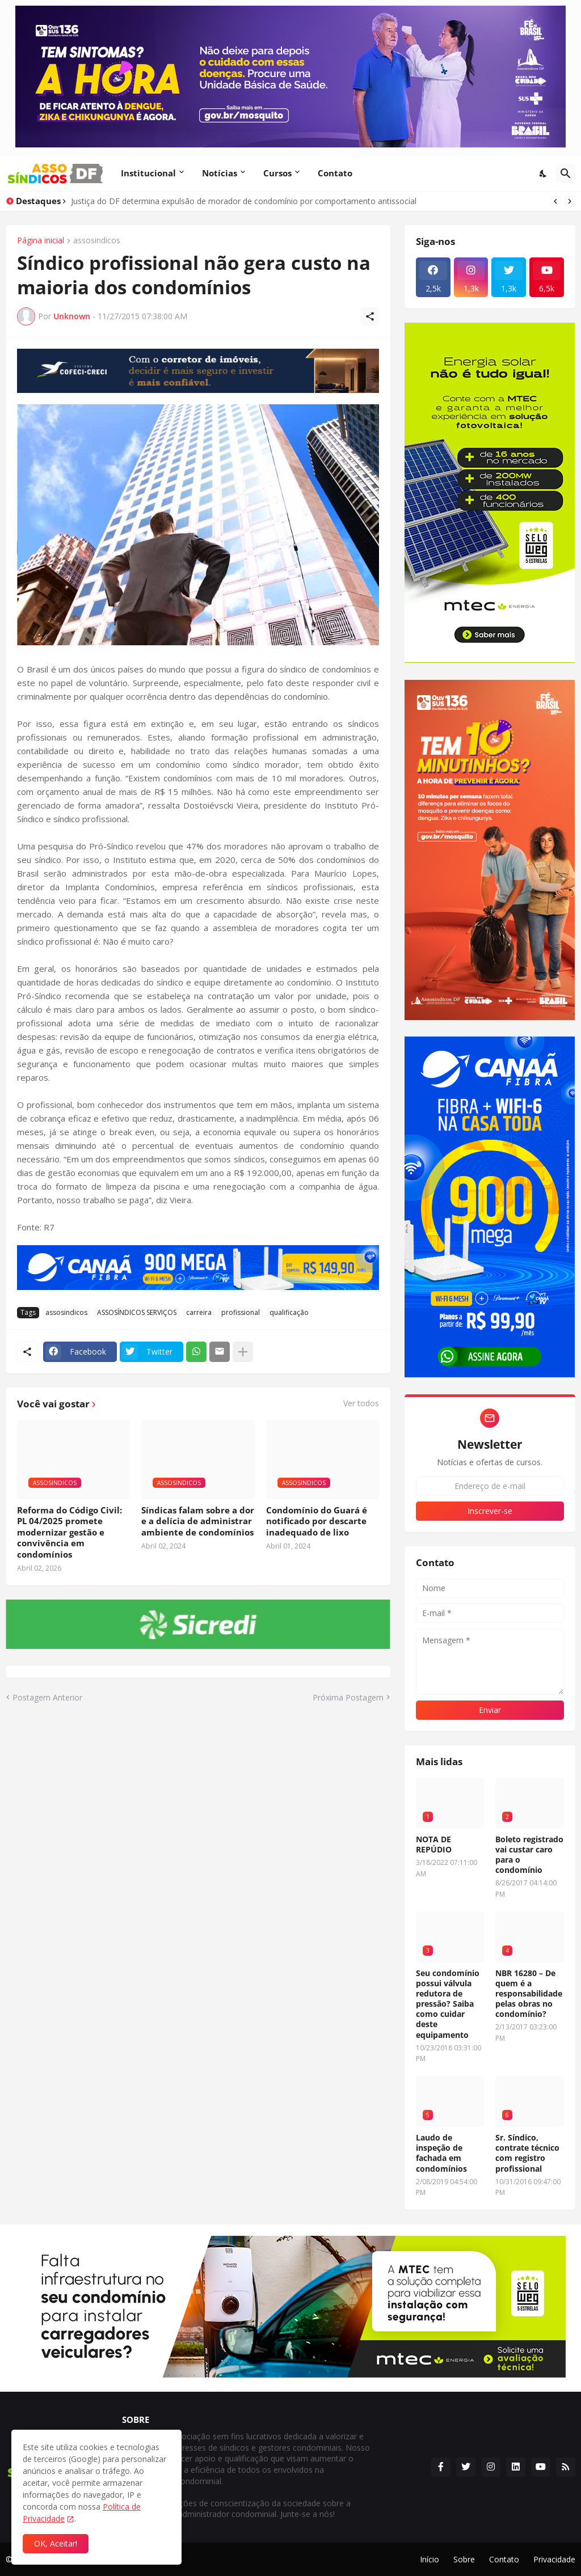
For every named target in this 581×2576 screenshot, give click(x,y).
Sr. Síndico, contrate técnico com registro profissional (527, 2153)
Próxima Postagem (348, 1697)
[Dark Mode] (543, 173)
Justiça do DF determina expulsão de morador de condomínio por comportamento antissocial (243, 201)
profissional (240, 1312)
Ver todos (361, 1403)
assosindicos (96, 241)
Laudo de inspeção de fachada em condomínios (441, 2153)
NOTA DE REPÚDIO (434, 1844)
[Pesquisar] (565, 173)
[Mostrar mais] (243, 1352)
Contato (335, 173)
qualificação (289, 1312)
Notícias (219, 173)
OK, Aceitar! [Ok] (55, 2543)
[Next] (569, 201)
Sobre (464, 2559)
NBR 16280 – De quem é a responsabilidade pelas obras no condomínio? (528, 1994)
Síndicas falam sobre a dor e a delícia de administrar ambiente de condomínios (197, 1521)
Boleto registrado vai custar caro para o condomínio (529, 1855)
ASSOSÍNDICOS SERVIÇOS (136, 1312)
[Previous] (555, 201)
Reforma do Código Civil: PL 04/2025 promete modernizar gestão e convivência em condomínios (69, 1532)
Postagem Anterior (47, 1697)
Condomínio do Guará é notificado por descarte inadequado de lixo (316, 1521)
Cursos (277, 173)
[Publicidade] (198, 371)
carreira (199, 1312)
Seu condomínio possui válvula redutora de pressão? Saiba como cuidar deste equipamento (447, 2004)
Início (429, 2559)
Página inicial (40, 241)
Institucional (148, 173)
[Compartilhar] (370, 316)
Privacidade (554, 2559)
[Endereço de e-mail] (490, 1486)
